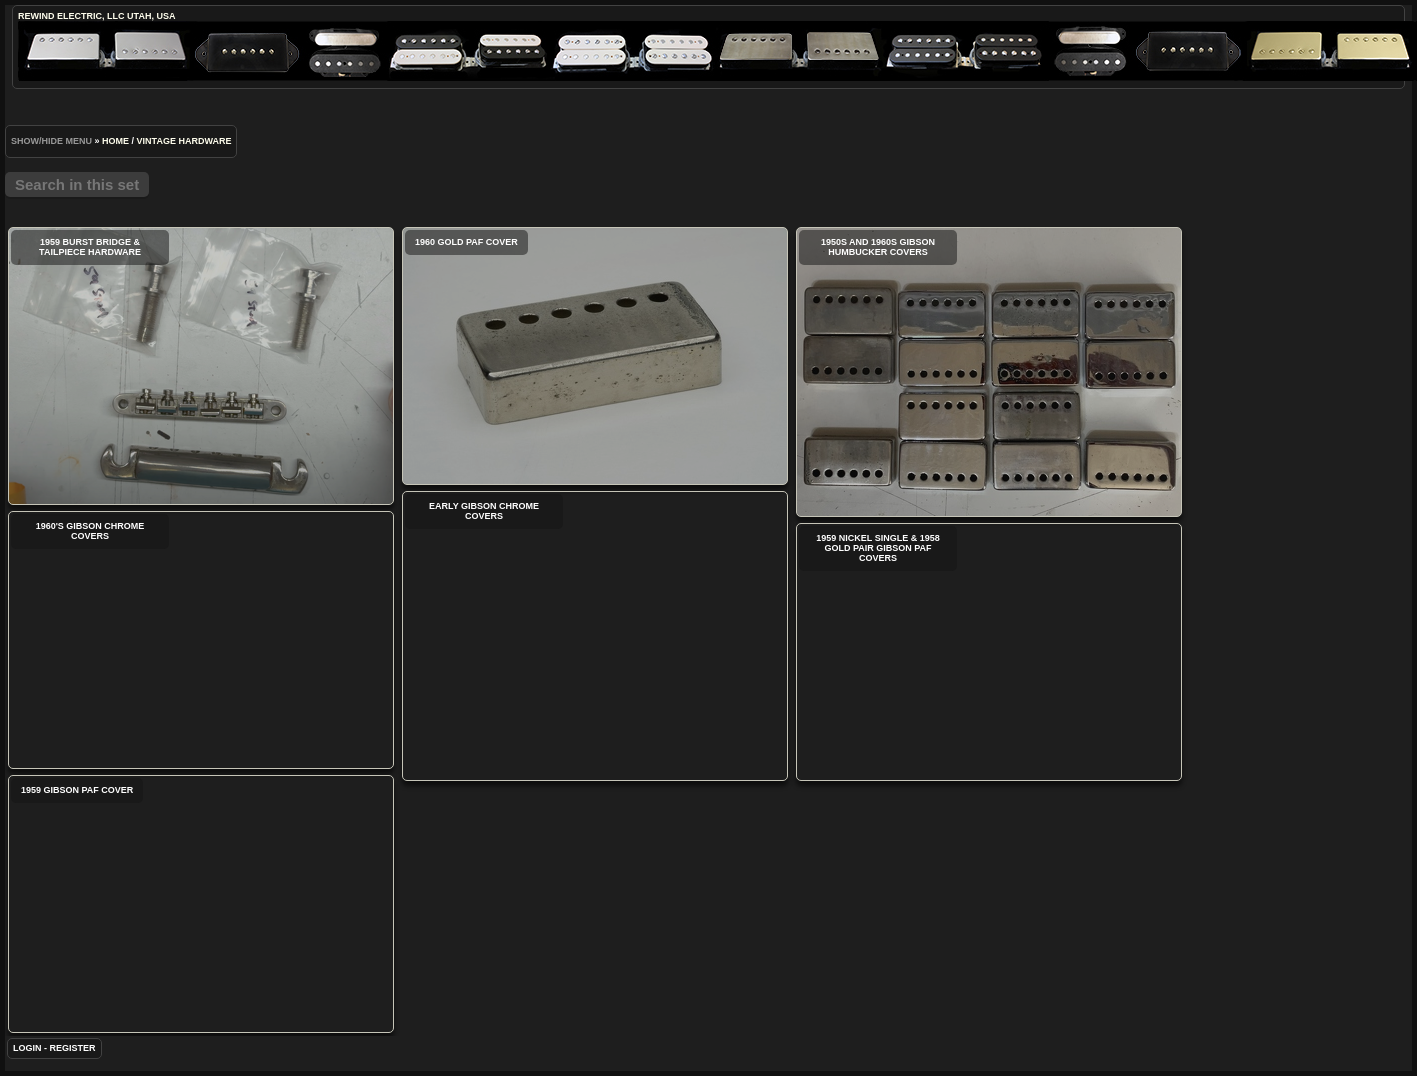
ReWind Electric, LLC (71, 16)
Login (27, 1048)
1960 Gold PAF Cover (595, 356)
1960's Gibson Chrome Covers (201, 640)
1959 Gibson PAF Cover (201, 904)
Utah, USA (151, 16)
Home (115, 141)
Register (73, 1048)
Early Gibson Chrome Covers (595, 636)
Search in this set (77, 184)
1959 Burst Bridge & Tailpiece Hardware (201, 366)
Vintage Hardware (184, 141)
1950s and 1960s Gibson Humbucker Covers (989, 372)
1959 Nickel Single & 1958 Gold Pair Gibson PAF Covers (989, 652)
